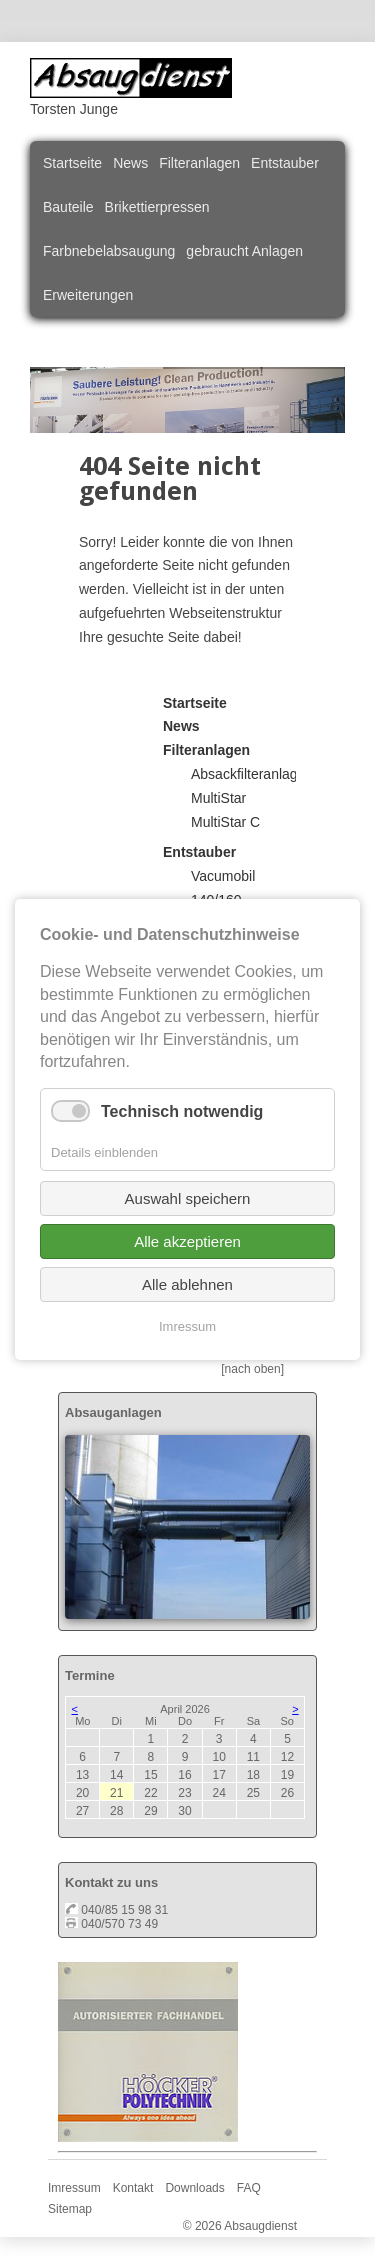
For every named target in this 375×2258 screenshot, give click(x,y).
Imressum (74, 2188)
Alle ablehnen (187, 1283)
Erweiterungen (88, 295)
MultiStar (218, 798)
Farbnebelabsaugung (109, 251)
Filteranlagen (199, 163)
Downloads (194, 2188)
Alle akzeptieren (187, 1240)
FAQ (249, 2188)
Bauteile (68, 207)
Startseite (72, 163)
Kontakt (133, 2188)
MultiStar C (225, 822)
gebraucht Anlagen (244, 251)
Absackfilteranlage (248, 774)
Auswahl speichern (188, 1197)
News (130, 163)
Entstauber (285, 163)
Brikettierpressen (157, 207)
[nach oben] (252, 1369)
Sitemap (70, 2209)
